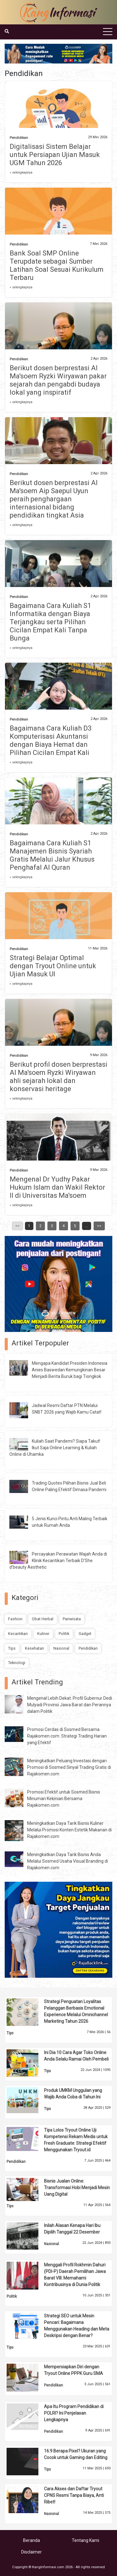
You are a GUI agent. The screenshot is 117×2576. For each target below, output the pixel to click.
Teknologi (16, 1662)
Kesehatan (34, 1648)
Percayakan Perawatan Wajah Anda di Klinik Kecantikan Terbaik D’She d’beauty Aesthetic (58, 1560)
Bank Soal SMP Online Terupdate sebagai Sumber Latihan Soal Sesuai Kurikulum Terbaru (57, 265)
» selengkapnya (21, 172)
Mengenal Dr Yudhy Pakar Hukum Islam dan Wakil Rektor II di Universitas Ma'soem (57, 1187)
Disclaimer (31, 2551)
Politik (64, 1633)
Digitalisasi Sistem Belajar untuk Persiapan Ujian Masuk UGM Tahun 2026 (55, 155)
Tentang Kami (85, 2540)
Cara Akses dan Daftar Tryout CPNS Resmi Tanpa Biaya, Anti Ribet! (74, 2495)
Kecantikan (18, 1633)
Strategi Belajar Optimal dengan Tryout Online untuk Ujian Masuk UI (53, 966)
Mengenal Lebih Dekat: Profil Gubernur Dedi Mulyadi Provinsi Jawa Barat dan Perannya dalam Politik (69, 1705)
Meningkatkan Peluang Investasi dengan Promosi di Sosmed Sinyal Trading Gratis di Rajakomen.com (69, 1767)
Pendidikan (19, 138)
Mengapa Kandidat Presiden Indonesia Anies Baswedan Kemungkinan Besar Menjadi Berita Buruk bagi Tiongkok (69, 1370)
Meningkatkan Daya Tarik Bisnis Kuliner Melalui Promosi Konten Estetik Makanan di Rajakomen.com (69, 1830)
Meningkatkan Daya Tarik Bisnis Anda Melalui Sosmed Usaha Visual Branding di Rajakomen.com (67, 1861)
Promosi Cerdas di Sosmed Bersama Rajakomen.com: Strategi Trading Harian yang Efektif (67, 1736)
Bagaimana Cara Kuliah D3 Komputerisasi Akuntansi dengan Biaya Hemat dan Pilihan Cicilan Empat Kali (50, 740)
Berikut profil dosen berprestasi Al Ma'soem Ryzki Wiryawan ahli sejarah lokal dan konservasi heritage (58, 1076)
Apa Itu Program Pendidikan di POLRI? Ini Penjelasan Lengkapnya (74, 2413)
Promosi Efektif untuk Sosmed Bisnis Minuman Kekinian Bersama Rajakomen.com (63, 1798)
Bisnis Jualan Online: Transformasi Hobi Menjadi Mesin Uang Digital (77, 2188)
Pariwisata (72, 1619)
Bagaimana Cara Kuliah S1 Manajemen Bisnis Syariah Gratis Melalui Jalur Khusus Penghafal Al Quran (52, 855)
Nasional (61, 1648)
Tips (12, 1648)
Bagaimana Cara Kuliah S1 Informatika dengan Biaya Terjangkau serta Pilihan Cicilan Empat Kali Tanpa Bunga (50, 622)
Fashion (15, 1619)
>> (99, 1226)
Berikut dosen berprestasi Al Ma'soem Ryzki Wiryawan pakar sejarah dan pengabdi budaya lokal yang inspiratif (58, 380)
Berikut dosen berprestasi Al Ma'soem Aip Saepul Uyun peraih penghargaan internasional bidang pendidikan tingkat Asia (54, 499)
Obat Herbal (42, 1619)
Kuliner (43, 1633)
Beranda (31, 2540)
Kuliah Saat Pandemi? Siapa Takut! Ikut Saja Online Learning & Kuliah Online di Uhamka (54, 1448)
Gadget (85, 1633)
